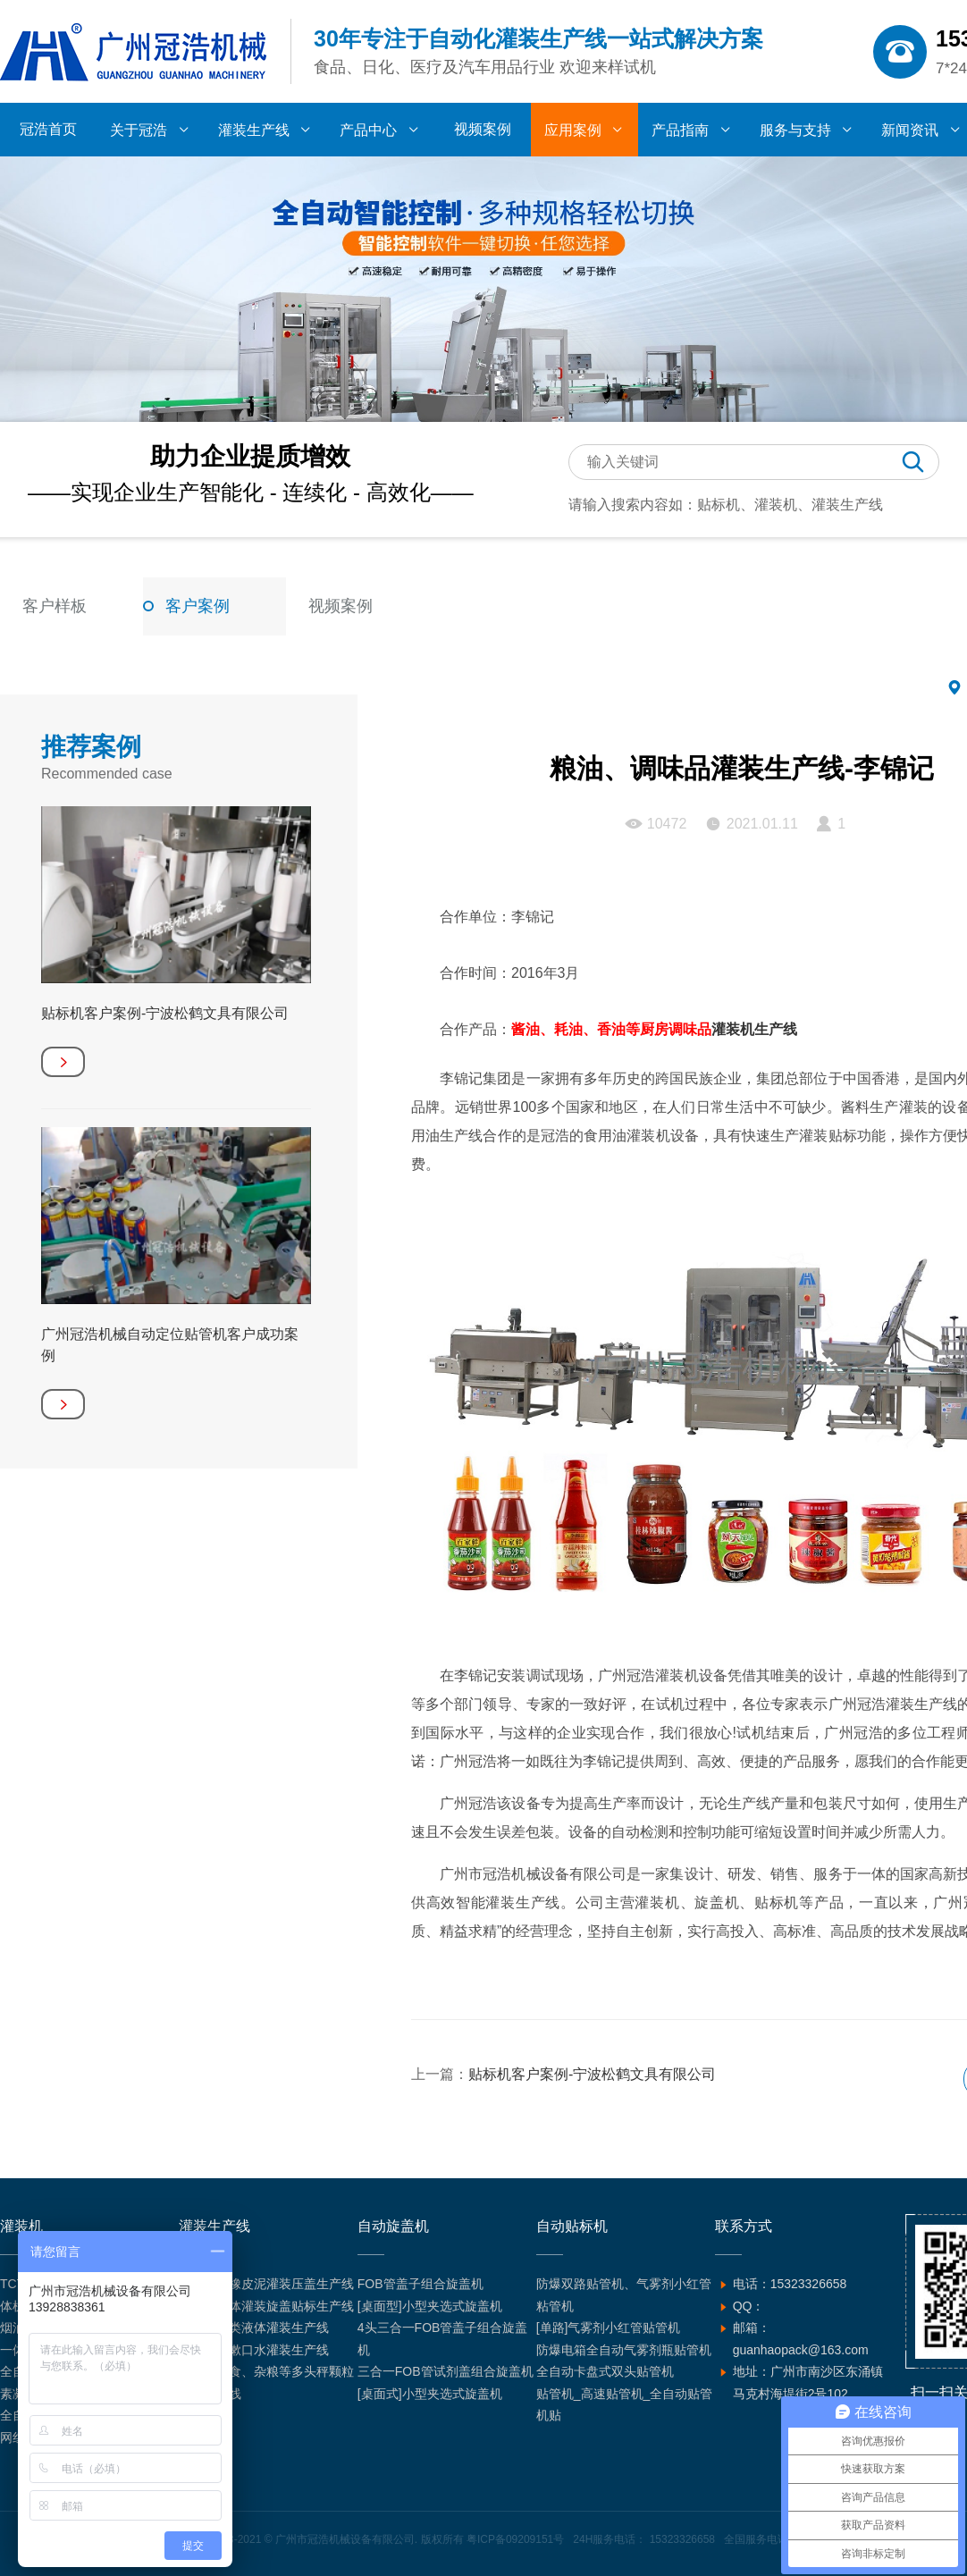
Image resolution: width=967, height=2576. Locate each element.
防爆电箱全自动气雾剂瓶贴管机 (623, 2350)
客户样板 (54, 606)
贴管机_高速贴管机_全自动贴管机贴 (624, 2405)
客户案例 (197, 606)
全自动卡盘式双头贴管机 (605, 2371)
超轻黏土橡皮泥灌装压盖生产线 (266, 2284)
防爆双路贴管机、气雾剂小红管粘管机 (623, 2295)
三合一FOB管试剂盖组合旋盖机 (445, 2371)
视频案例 (340, 606)
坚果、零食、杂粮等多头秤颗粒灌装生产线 (266, 2382)
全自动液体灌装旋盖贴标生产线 (266, 2306)
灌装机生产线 (754, 1029)
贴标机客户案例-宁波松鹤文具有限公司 (592, 2074)
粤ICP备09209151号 (515, 2539)
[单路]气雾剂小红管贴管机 (608, 2327)
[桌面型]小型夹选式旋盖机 (429, 2306)
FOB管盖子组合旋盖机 (420, 2284)
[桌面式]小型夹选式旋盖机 (429, 2394)
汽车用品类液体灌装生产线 (254, 2327)
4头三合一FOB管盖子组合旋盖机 (442, 2338)
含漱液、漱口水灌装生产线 (254, 2350)
